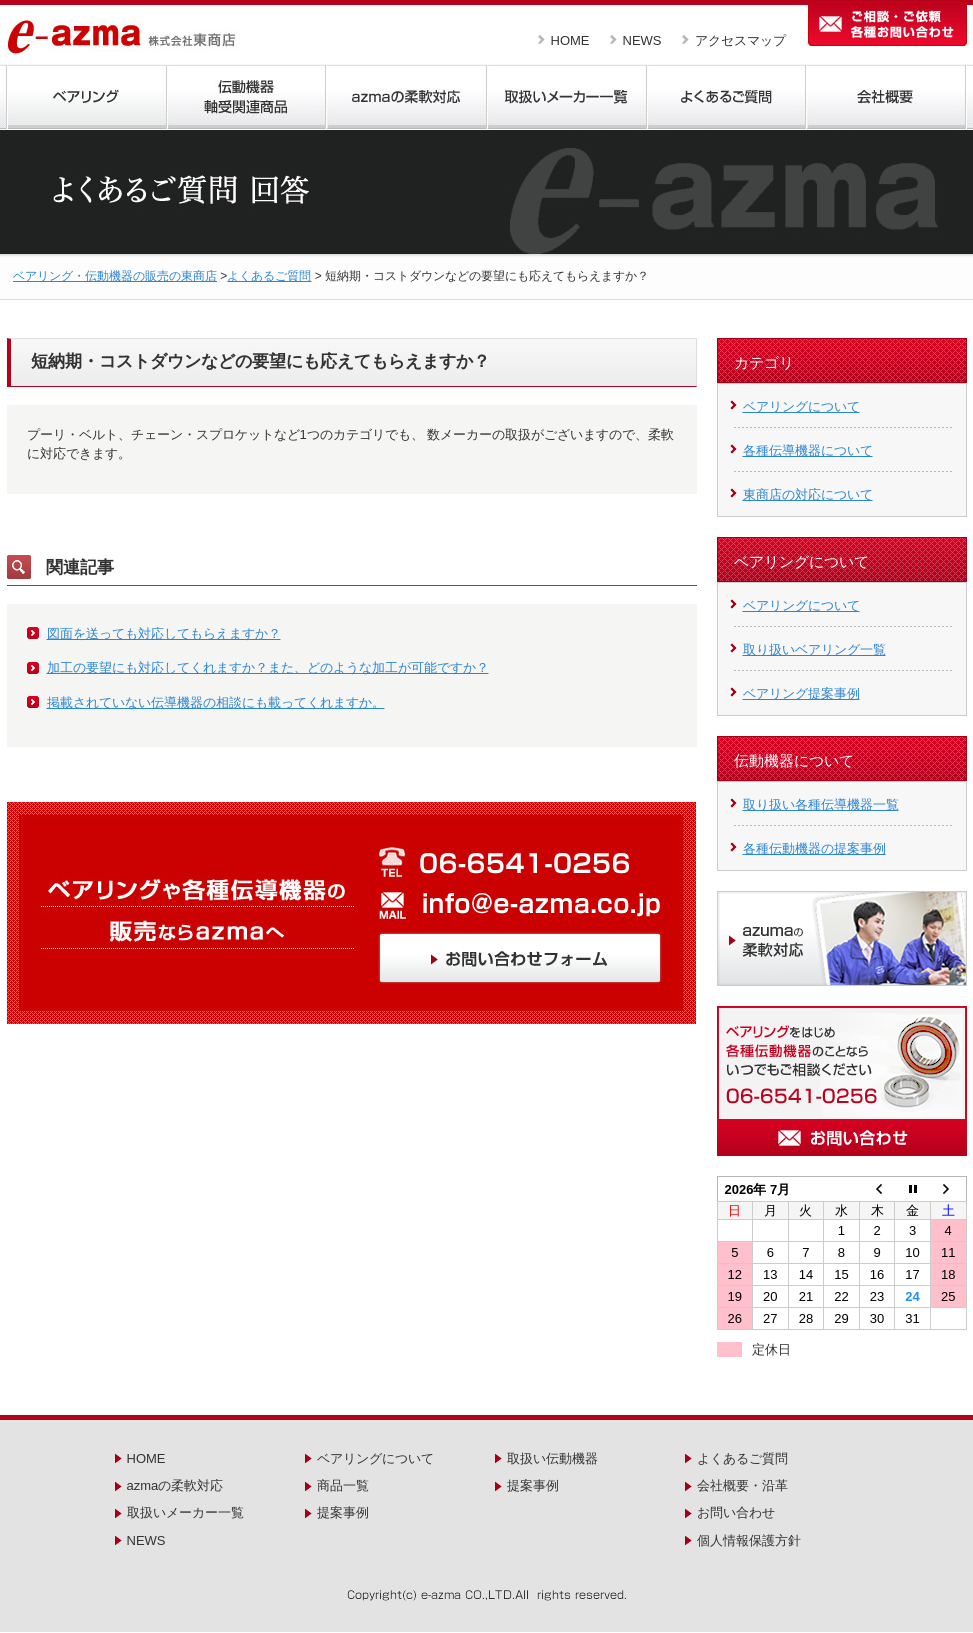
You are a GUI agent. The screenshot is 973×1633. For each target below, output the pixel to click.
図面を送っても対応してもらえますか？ (164, 633)
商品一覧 (343, 1485)
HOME (570, 40)
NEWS (642, 40)
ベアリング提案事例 (801, 693)
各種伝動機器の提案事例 (814, 848)
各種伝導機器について (808, 450)
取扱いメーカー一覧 (185, 1512)
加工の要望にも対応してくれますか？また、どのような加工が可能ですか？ (268, 667)
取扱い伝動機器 (552, 1458)
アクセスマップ (740, 40)
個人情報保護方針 (749, 1540)
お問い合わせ (736, 1512)
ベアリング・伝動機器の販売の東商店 (115, 276)
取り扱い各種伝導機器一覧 (821, 804)
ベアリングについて (801, 406)
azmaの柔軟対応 (175, 1485)
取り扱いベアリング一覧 (814, 649)
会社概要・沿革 (742, 1485)
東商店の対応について (808, 494)
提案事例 (343, 1512)
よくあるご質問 (269, 276)
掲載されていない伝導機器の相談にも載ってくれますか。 (216, 702)
